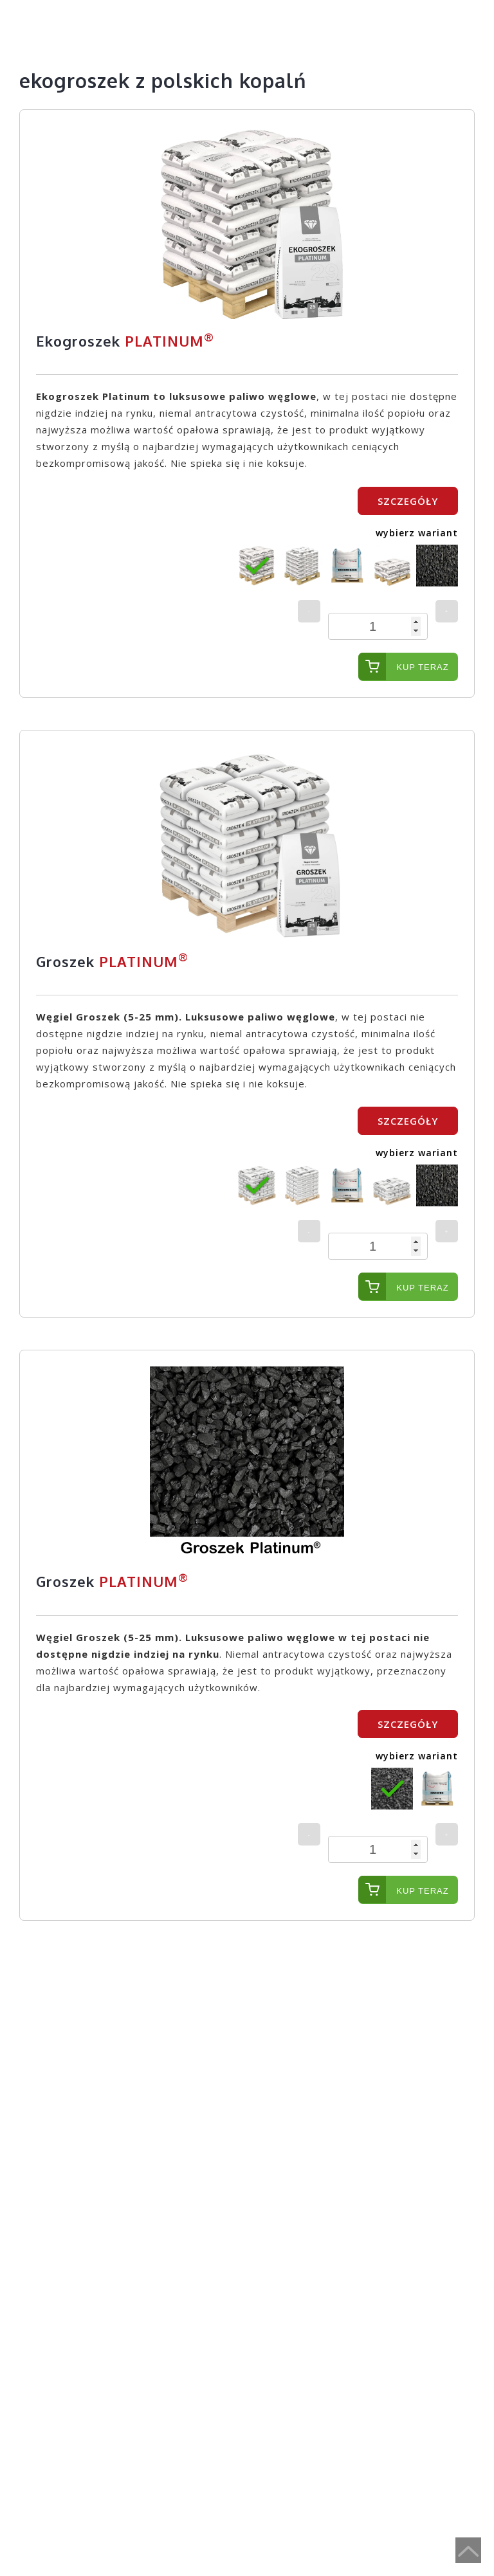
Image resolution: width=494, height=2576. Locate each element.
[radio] (257, 565)
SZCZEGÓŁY (408, 500)
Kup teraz (422, 667)
